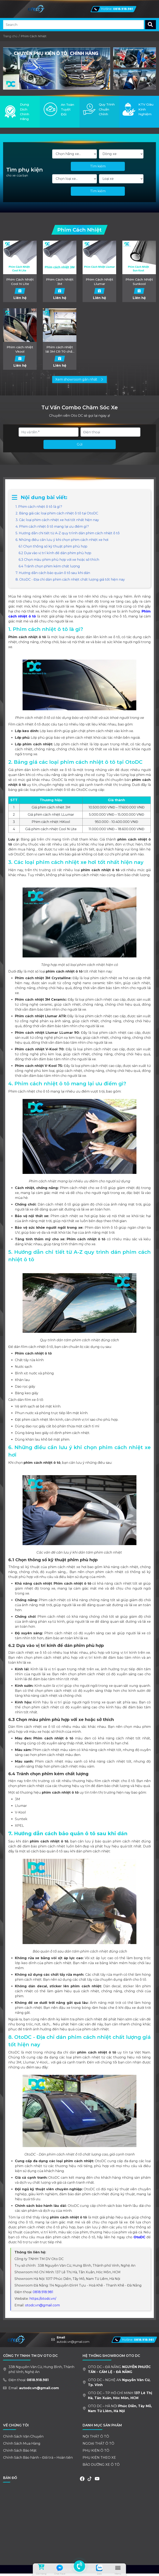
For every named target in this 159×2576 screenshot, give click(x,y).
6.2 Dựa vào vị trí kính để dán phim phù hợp (55, 555)
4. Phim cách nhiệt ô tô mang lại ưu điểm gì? (52, 529)
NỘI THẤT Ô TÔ (96, 2439)
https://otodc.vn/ (42, 2301)
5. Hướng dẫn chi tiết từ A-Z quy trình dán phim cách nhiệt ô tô (68, 536)
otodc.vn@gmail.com (42, 2308)
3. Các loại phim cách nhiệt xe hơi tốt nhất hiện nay (57, 522)
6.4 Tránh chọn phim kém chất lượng (49, 569)
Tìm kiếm (98, 167)
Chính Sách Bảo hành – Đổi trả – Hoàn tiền (38, 2460)
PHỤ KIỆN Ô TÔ (96, 2453)
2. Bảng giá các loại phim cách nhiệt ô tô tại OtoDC (57, 516)
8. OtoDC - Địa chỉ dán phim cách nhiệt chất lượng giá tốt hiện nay (70, 582)
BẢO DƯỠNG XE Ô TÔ (101, 2467)
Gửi (79, 447)
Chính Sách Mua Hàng (21, 2446)
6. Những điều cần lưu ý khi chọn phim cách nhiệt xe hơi (62, 542)
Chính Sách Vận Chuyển (23, 2439)
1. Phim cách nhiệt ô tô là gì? (39, 509)
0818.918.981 (42, 2294)
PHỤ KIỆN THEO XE (99, 2460)
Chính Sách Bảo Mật (20, 2453)
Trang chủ (10, 37)
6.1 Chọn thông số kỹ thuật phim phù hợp (53, 549)
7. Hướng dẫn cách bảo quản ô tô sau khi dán (53, 575)
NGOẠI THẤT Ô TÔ (98, 2446)
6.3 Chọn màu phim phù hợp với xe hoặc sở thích (59, 562)
